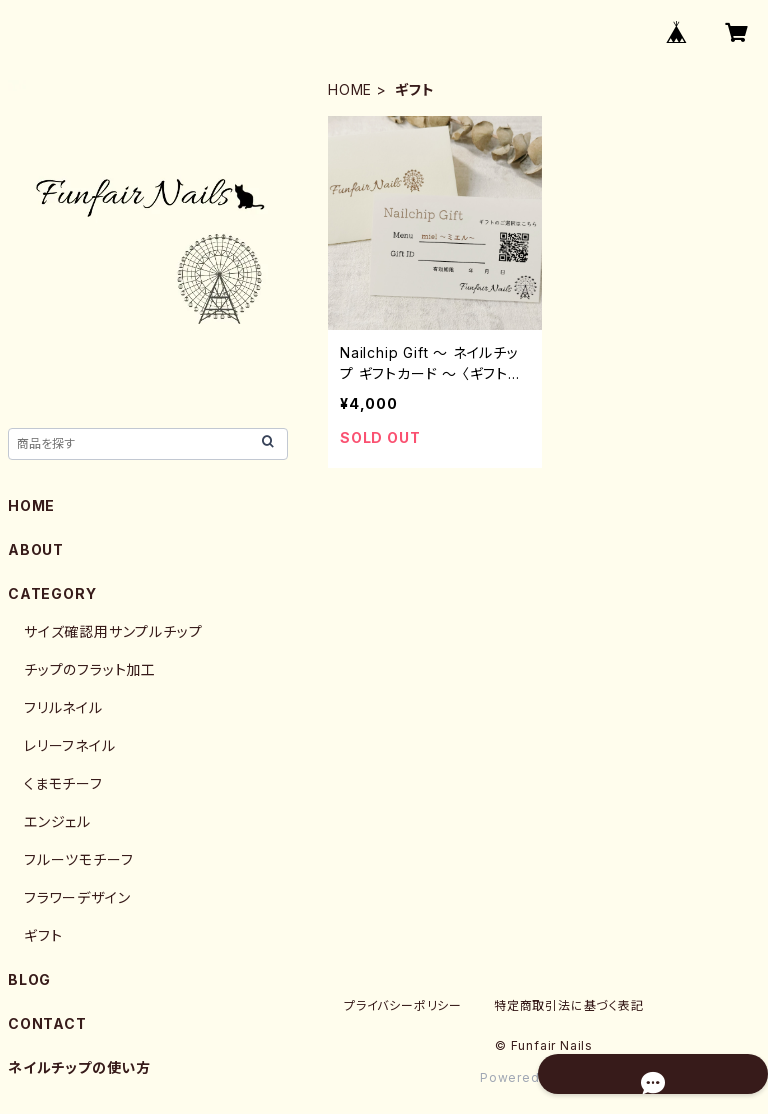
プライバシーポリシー (403, 1005)
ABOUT (36, 549)
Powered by (544, 1077)
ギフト (43, 935)
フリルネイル (63, 707)
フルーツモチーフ (78, 859)
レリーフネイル (70, 745)
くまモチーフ (63, 783)
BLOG (29, 979)
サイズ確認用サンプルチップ (113, 631)
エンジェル (57, 821)
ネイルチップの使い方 (79, 1067)
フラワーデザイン (77, 897)
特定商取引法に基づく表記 (569, 1005)
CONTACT (47, 1023)
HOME (350, 89)
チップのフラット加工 (90, 669)
